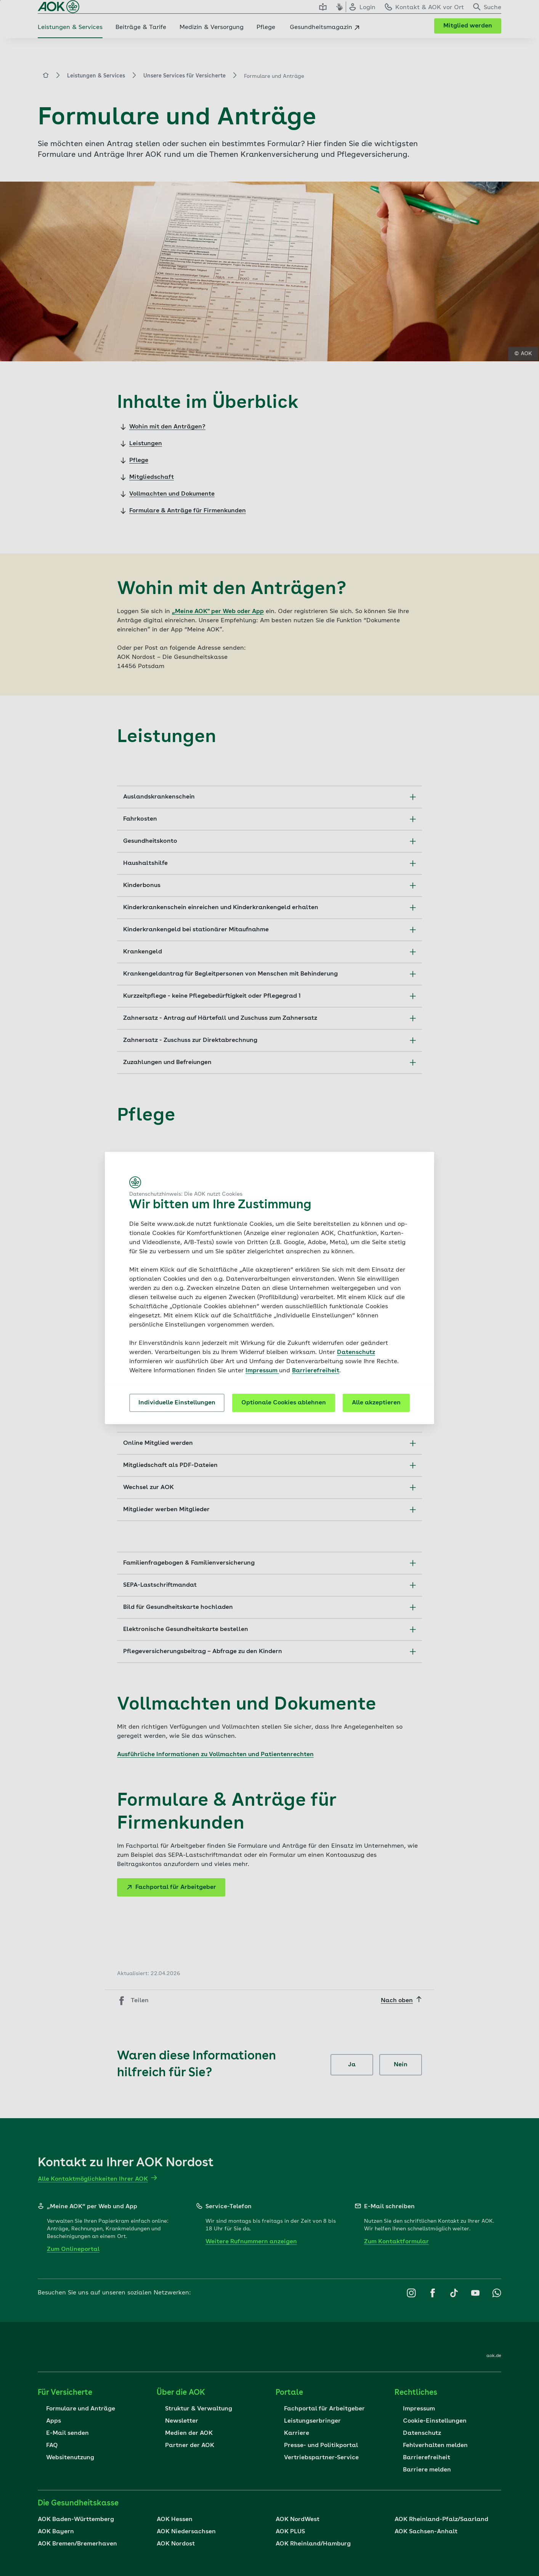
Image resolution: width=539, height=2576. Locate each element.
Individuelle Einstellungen (176, 1403)
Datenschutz (356, 1352)
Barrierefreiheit (315, 1371)
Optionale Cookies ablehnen (283, 1403)
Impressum (262, 1371)
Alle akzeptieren (376, 1403)
